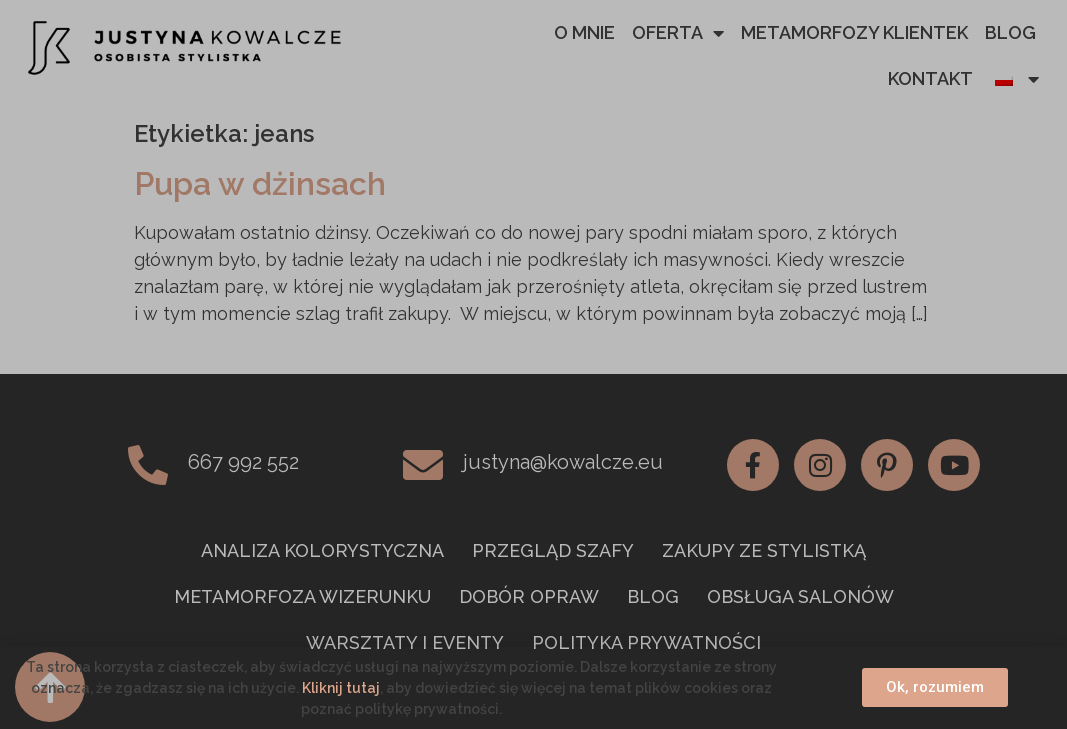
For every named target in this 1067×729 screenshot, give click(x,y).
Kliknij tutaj (341, 688)
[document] (533, 364)
